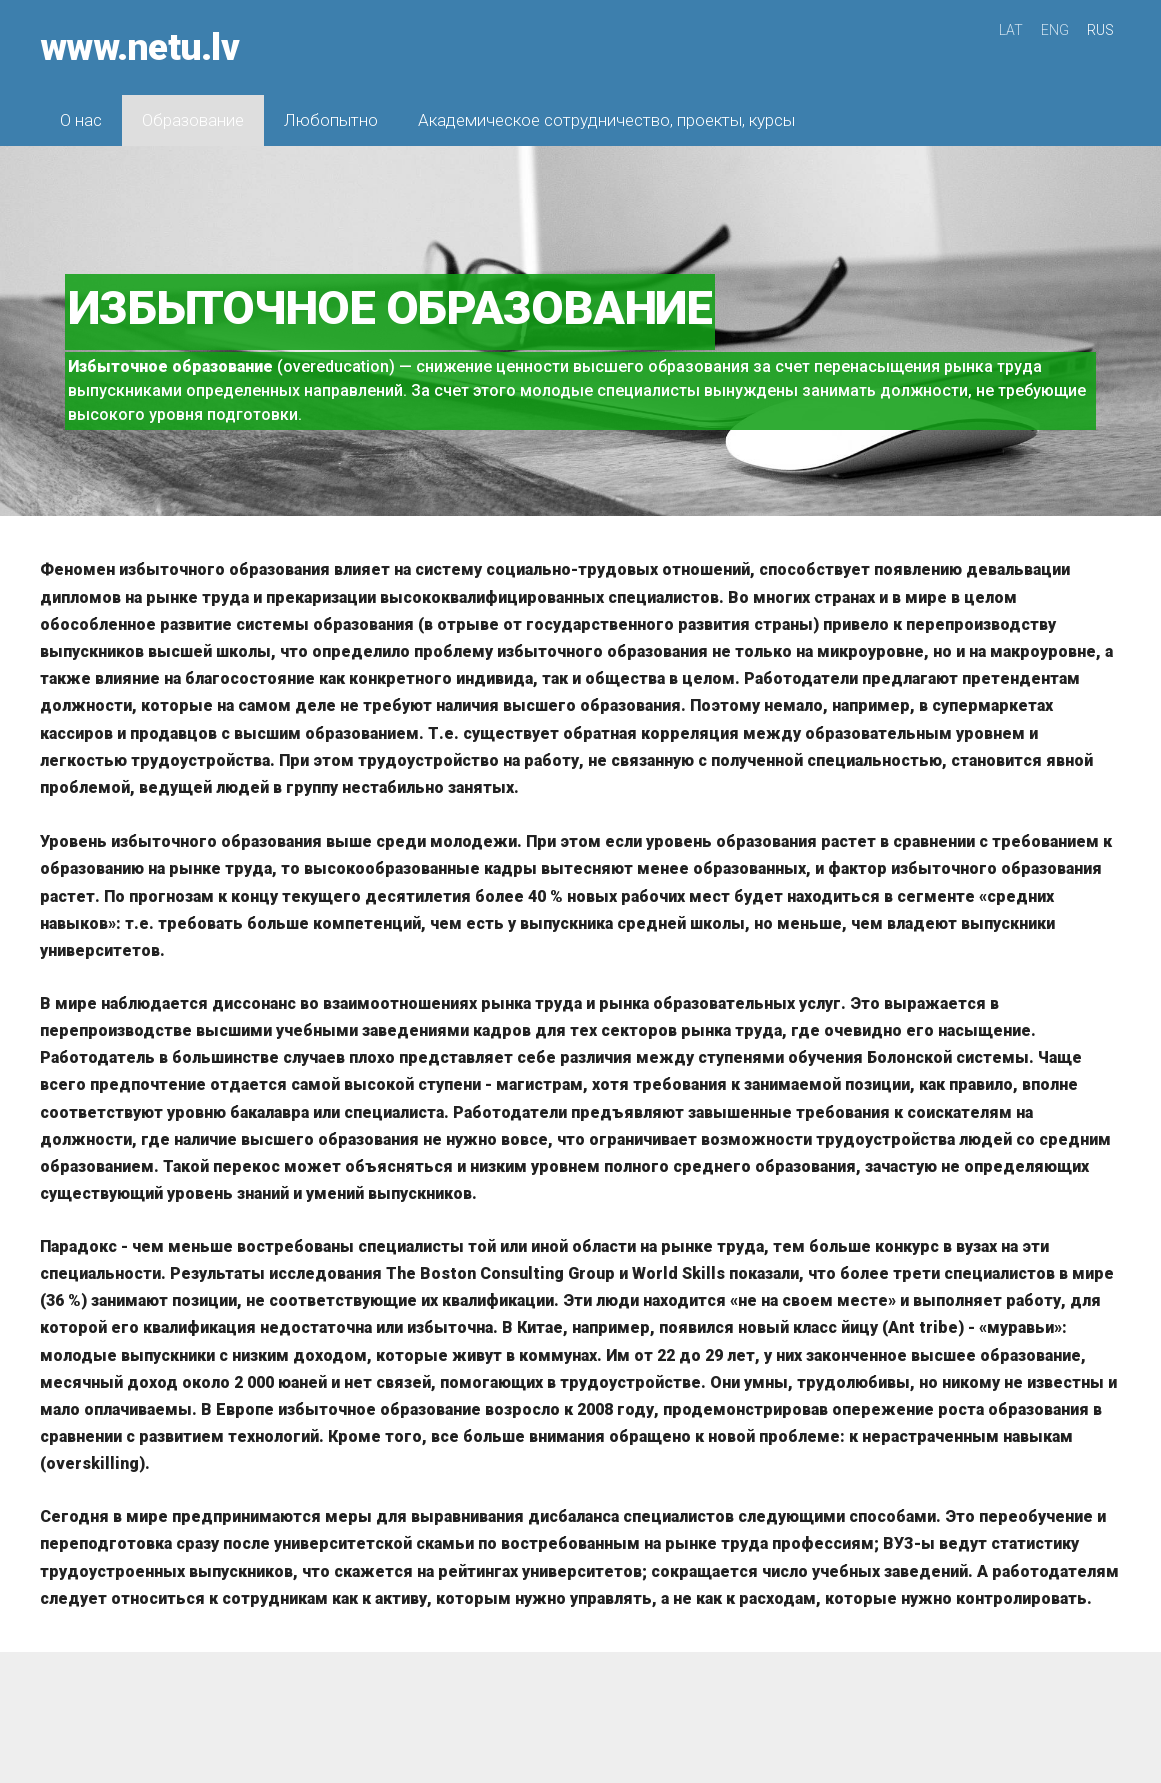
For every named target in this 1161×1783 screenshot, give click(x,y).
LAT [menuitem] (1011, 30)
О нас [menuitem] (81, 120)
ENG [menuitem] (1055, 30)
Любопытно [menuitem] (331, 120)
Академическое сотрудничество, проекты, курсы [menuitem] (606, 120)
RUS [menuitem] (1100, 30)
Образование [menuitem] (193, 120)
